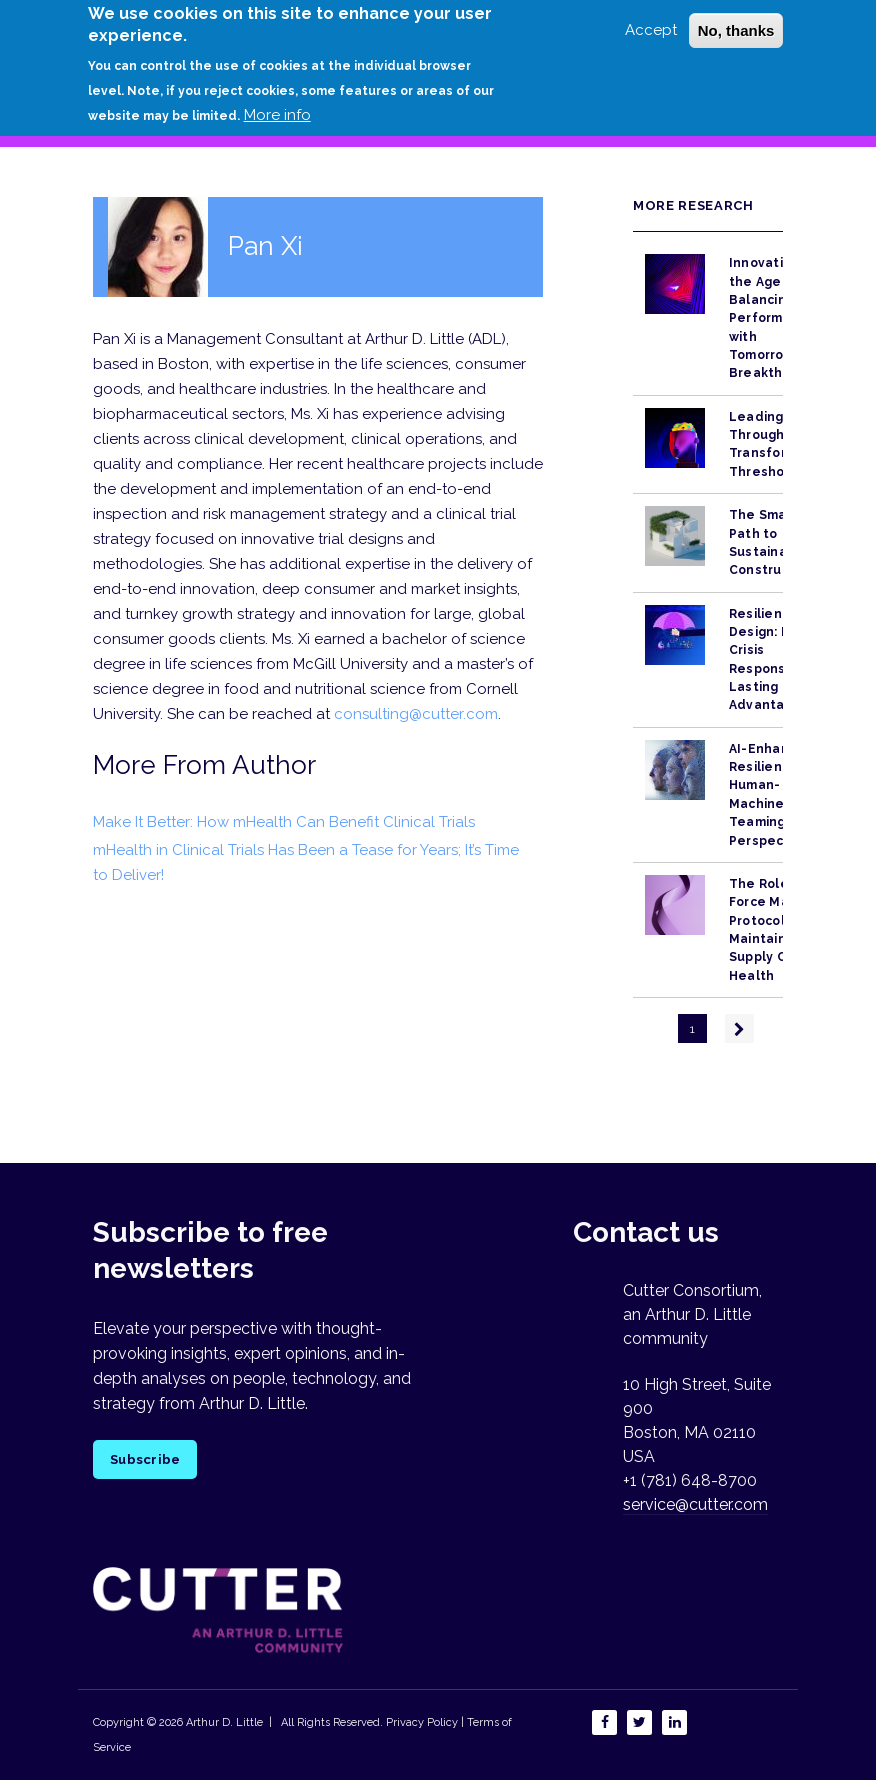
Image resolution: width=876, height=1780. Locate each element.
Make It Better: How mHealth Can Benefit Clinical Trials (284, 822)
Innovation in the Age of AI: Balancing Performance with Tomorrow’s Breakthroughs (778, 318)
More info (277, 105)
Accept (651, 20)
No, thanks (736, 20)
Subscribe (145, 1459)
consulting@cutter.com (416, 714)
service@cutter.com (695, 1504)
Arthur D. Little (223, 1722)
